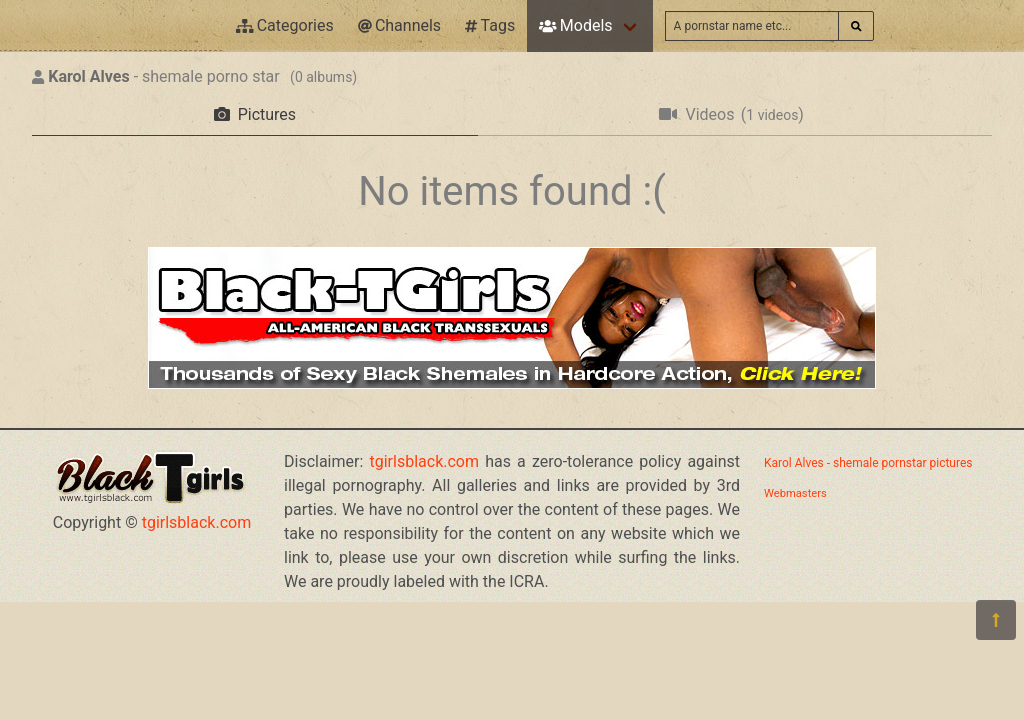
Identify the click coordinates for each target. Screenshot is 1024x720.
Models (575, 25)
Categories (285, 25)
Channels (399, 25)
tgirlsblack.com (197, 522)
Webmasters (795, 493)
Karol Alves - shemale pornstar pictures (868, 463)
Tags (490, 25)
